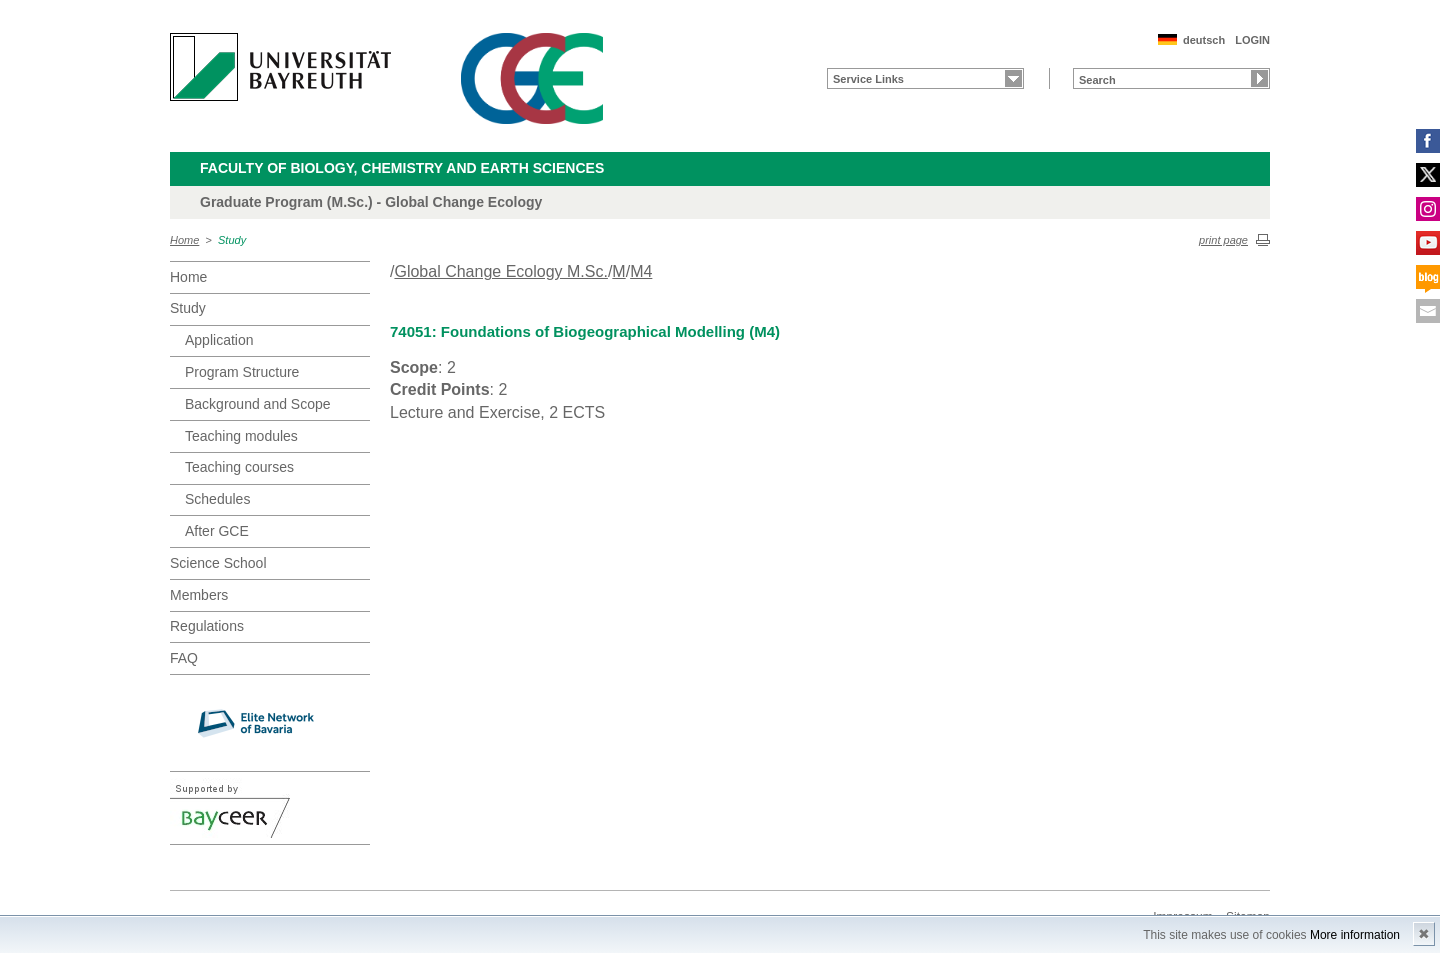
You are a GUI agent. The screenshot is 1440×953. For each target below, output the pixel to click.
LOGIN (1252, 40)
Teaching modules (241, 436)
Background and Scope (258, 404)
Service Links (868, 79)
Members (199, 595)
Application (219, 340)
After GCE (217, 531)
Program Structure (242, 372)
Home (184, 240)
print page (1223, 240)
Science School (218, 563)
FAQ (184, 658)
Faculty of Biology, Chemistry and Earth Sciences (402, 168)
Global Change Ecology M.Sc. (500, 271)
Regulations (207, 626)
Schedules (217, 499)
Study (232, 240)
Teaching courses (239, 467)
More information (1355, 935)
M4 (641, 271)
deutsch (1204, 40)
